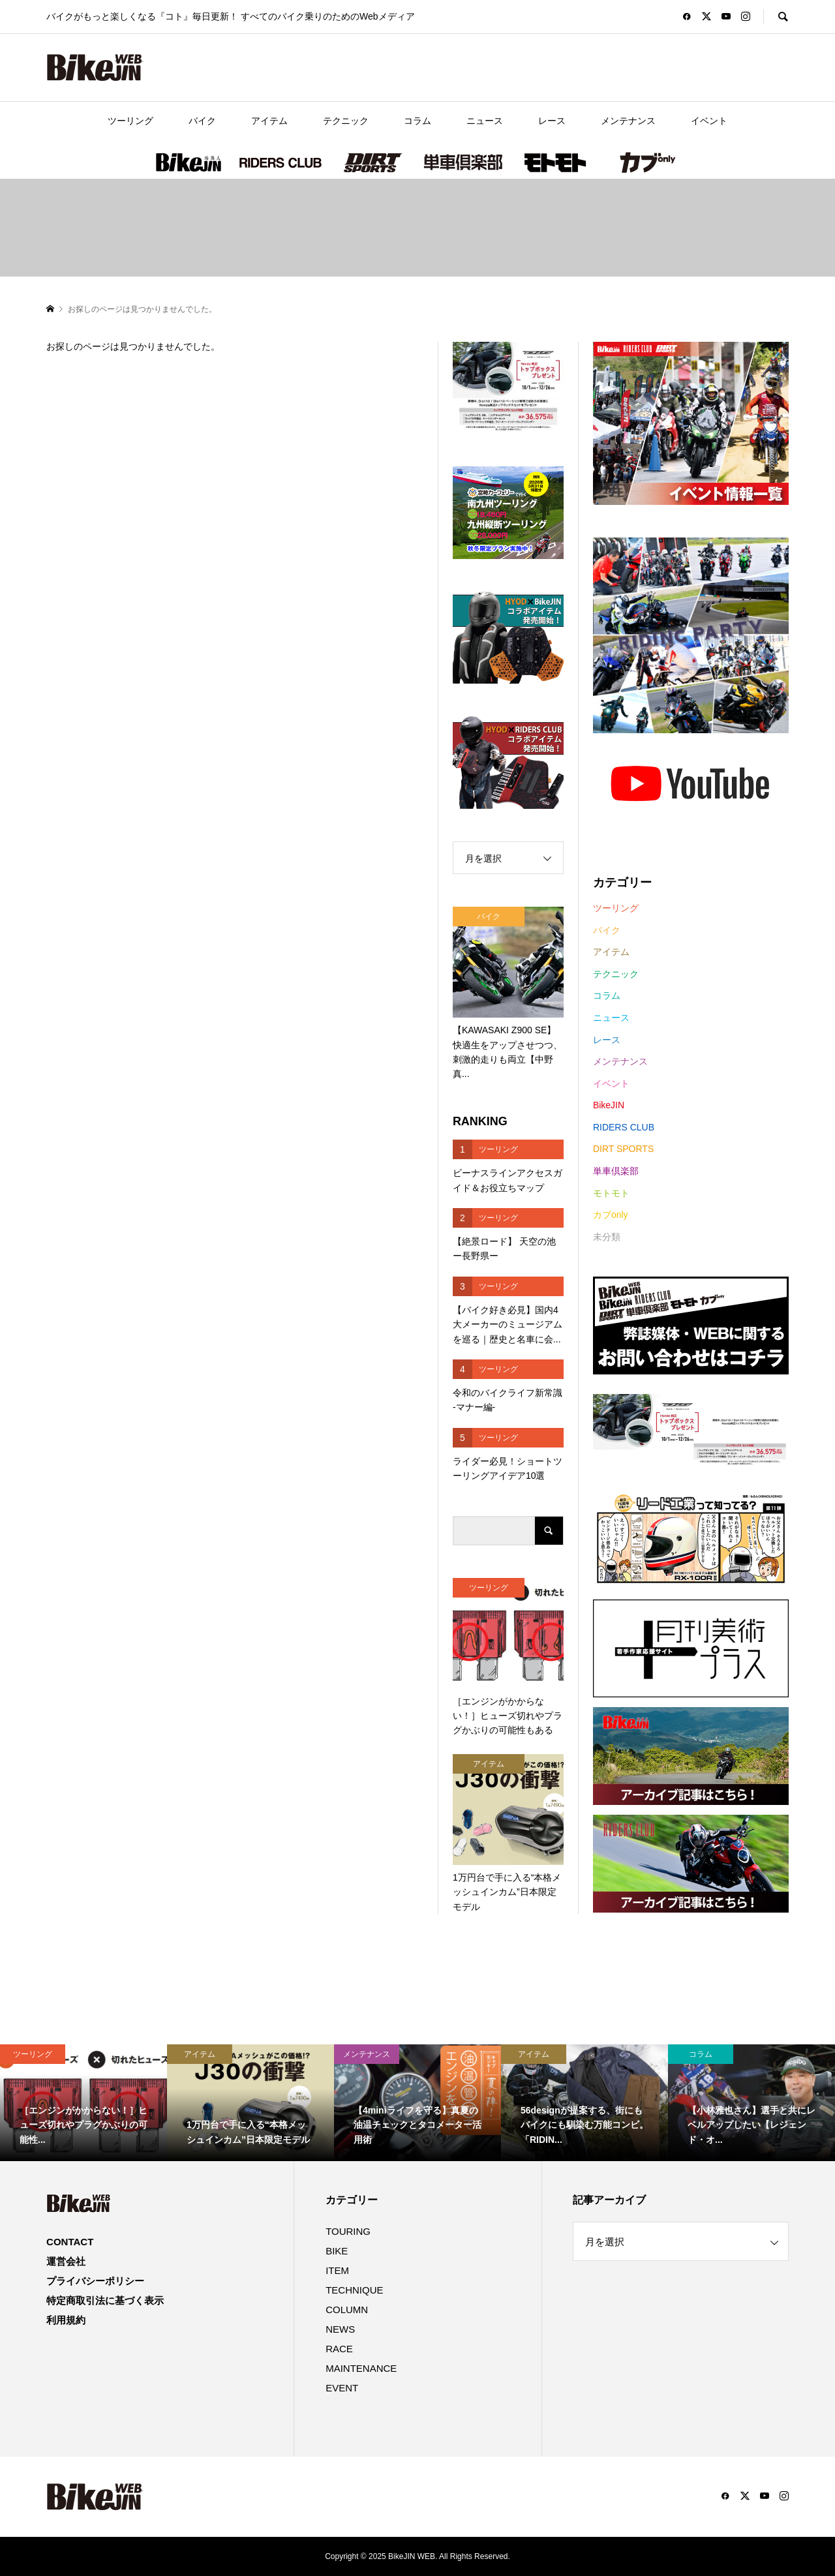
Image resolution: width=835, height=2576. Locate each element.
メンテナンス (628, 120)
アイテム (269, 120)
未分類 (606, 1237)
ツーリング (130, 120)
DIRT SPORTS (372, 162)
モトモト (554, 162)
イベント (709, 120)
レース (552, 120)
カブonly (645, 162)
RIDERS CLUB (280, 162)
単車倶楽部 (463, 162)
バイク (202, 120)
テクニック (346, 120)
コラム (417, 120)
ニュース (484, 120)
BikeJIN (189, 162)
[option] (83, 2102)
